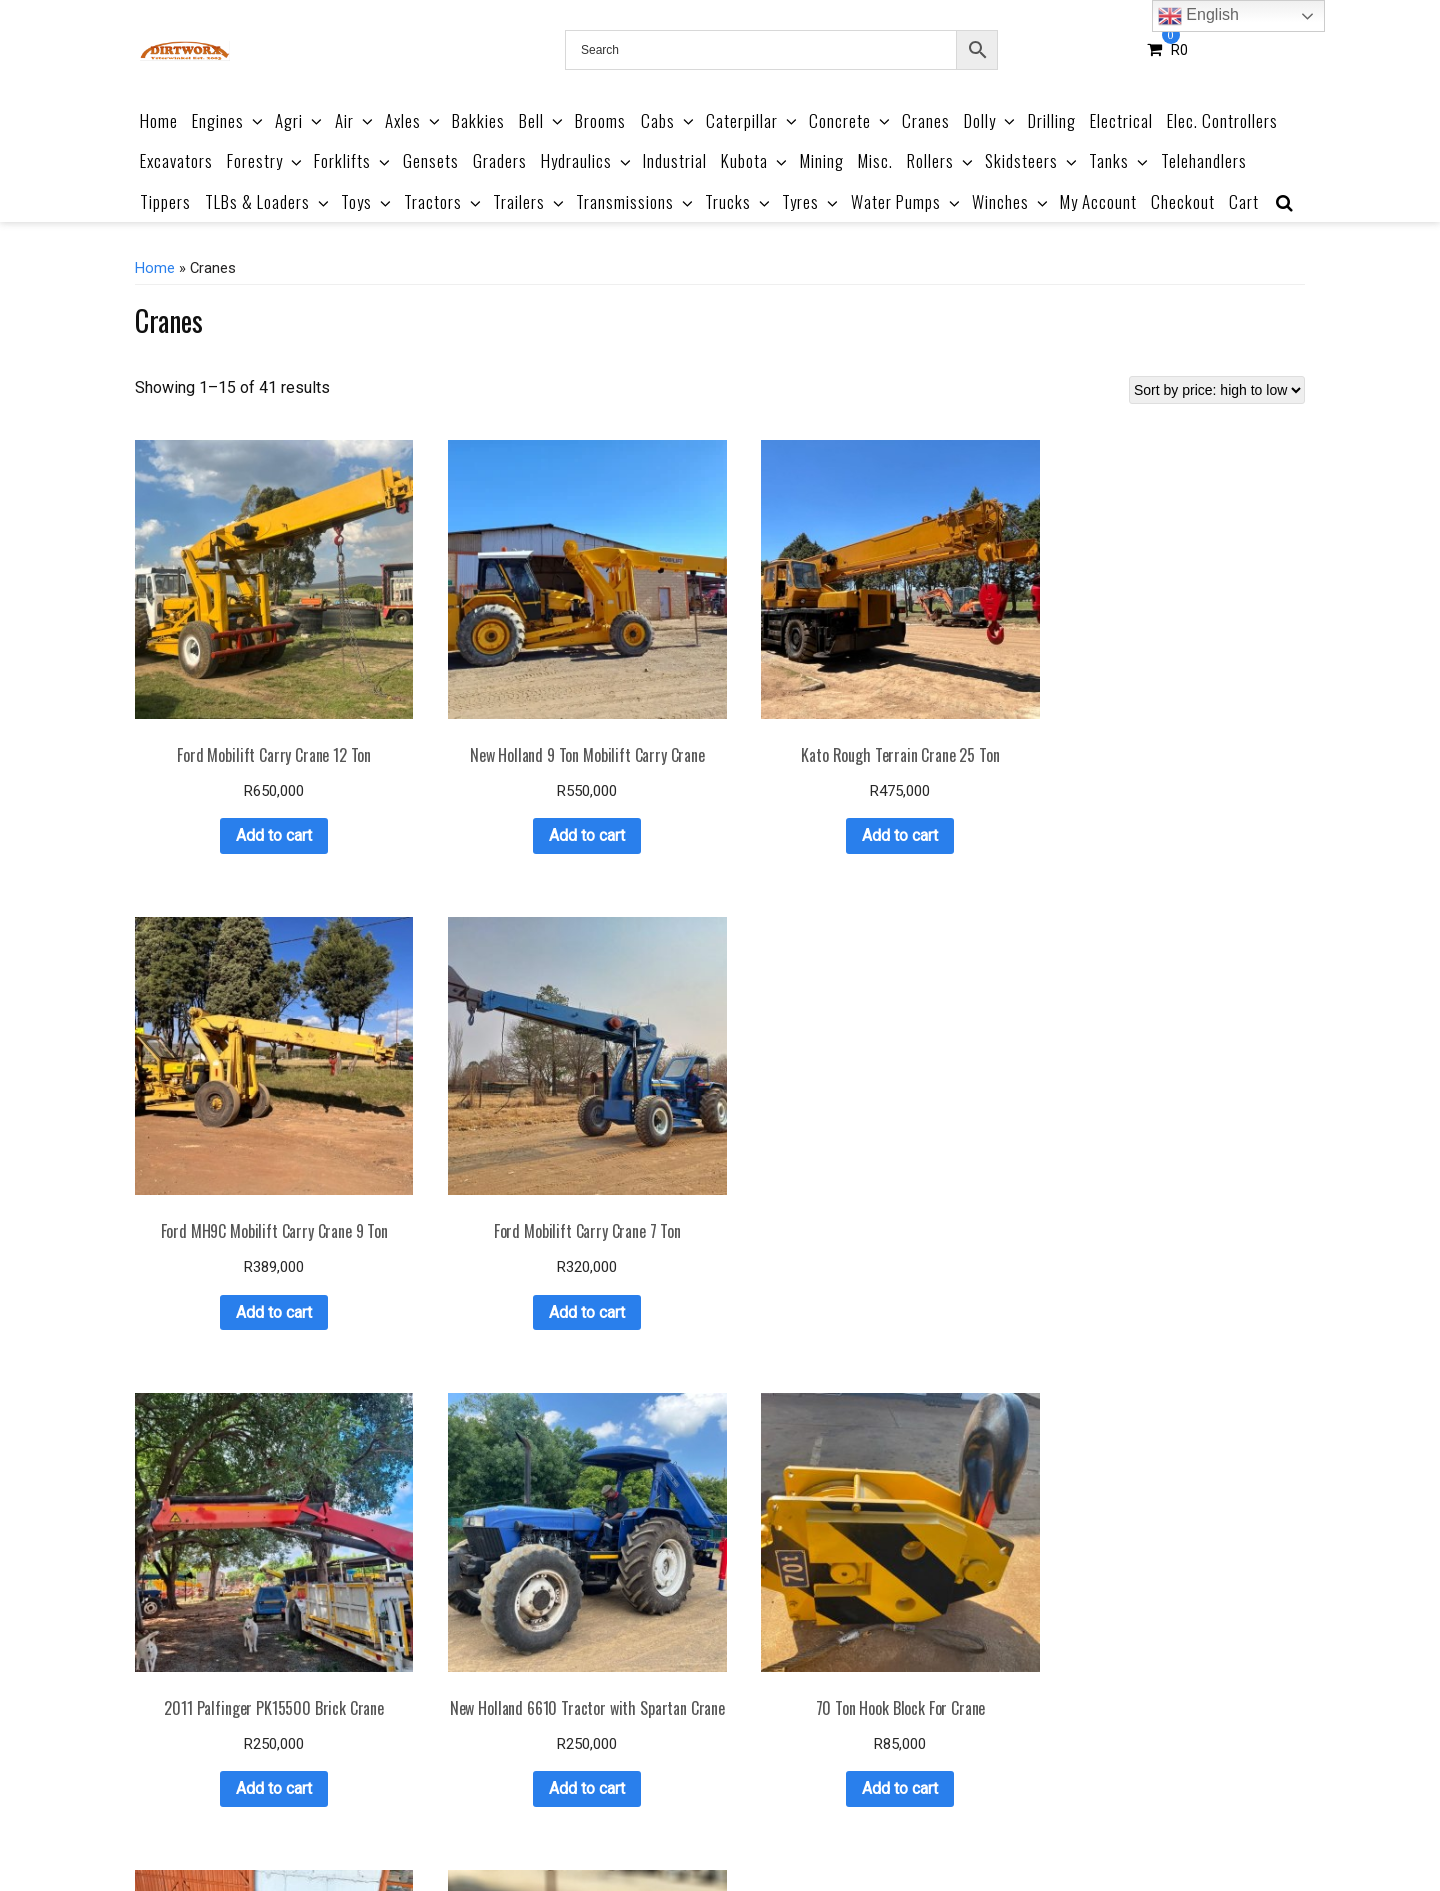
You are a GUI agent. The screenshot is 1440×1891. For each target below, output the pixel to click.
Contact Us (1027, 1829)
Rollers (941, 160)
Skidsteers (1032, 160)
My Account (1098, 201)
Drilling (1052, 120)
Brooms (600, 120)
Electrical (1121, 120)
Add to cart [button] (234, 755)
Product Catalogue (438, 1829)
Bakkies (478, 120)
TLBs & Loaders (268, 201)
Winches (1011, 201)
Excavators (176, 160)
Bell (542, 120)
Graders (500, 160)
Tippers (165, 201)
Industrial (675, 160)
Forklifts (353, 160)
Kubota (755, 160)
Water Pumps (907, 201)
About (534, 1829)
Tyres (811, 201)
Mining (822, 160)
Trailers (530, 201)
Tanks (1120, 160)
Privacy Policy (931, 1829)
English (1198, 16)
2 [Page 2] (703, 1734)
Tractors (444, 201)
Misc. (875, 160)
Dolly (991, 120)
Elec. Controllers (1222, 120)
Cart (1244, 201)
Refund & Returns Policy (792, 1829)
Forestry (266, 160)
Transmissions (636, 201)
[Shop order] (1217, 390)
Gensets (431, 160)
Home (159, 120)
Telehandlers (1204, 160)
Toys (367, 201)
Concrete (851, 120)
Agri (300, 120)
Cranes (926, 120)
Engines (229, 120)
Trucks (739, 201)
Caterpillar (753, 120)
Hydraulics (587, 160)
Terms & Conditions (633, 1829)
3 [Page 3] (729, 1734)
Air (355, 120)
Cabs (669, 120)
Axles (414, 120)
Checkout (1183, 201)
